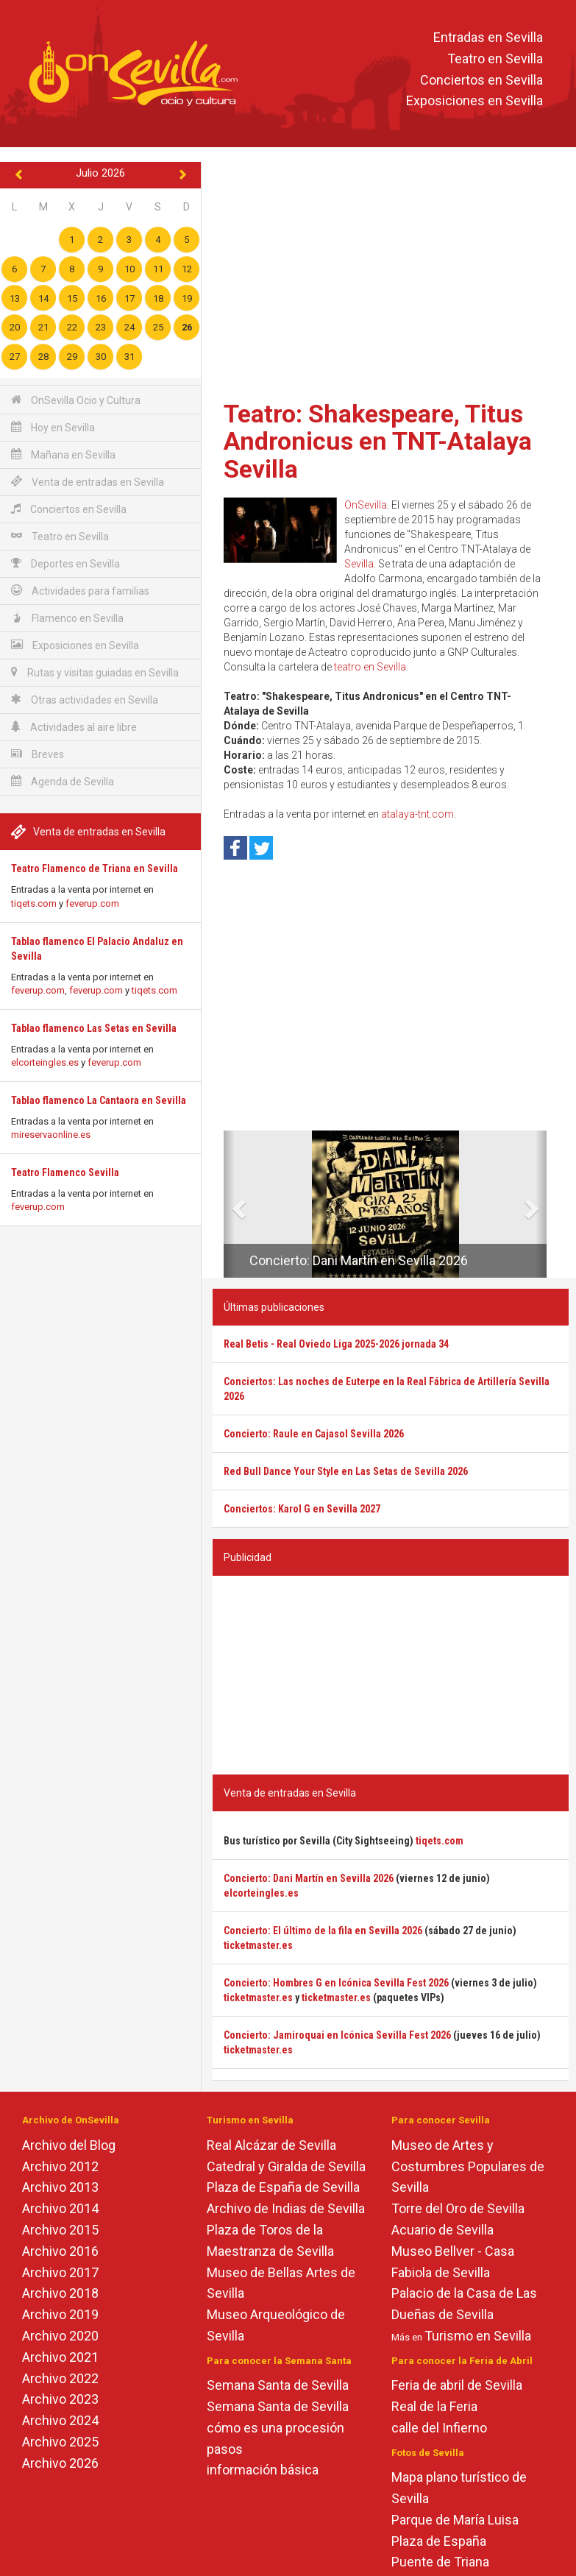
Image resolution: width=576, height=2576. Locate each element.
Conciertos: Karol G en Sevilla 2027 (302, 1509)
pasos (225, 2449)
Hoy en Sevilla (53, 427)
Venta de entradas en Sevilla (87, 481)
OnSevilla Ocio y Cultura (76, 400)
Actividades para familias (80, 590)
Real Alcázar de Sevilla (271, 2145)
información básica (263, 2469)
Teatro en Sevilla (495, 58)
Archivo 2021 (60, 2357)
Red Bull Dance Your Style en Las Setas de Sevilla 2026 (346, 1471)
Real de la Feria (434, 2406)
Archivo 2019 (60, 2314)
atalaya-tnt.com (417, 814)
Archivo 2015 (60, 2229)
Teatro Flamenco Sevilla (65, 1172)
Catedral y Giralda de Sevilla (286, 2166)
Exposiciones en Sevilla (474, 101)
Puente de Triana (440, 2561)
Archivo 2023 (60, 2399)
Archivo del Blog (68, 2145)
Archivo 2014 (60, 2208)
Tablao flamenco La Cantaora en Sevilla (98, 1100)
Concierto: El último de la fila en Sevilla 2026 (323, 1930)
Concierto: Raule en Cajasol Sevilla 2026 (314, 1434)
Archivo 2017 (60, 2272)
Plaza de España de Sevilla (283, 2187)
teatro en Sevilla (370, 667)
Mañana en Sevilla (63, 454)
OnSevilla (365, 505)
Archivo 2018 (60, 2293)
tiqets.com (34, 903)
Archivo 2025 (60, 2441)
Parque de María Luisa (455, 2519)
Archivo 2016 (60, 2251)
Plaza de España (438, 2541)
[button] (229, 1204)
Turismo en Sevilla (477, 2335)
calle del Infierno (439, 2427)
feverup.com (92, 903)
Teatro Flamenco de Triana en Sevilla (94, 868)
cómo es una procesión (275, 2427)
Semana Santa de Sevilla (278, 2385)
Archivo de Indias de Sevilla (286, 2208)
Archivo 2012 (60, 2166)
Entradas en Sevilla (488, 37)
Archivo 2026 (60, 2463)
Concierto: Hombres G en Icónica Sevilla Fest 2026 (336, 1983)
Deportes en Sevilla (65, 563)
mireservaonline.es (50, 1134)
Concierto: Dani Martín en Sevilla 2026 (358, 1260)
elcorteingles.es (45, 1062)
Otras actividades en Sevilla (84, 699)
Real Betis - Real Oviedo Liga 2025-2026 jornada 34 (336, 1344)
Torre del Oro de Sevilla (458, 2208)
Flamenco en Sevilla (67, 618)
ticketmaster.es (258, 1945)
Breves (37, 754)
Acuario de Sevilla (442, 2229)
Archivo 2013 (60, 2187)
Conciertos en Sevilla (481, 80)
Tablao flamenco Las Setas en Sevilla (94, 1028)
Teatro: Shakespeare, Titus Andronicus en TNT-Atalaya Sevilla (378, 441)
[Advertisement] (391, 276)
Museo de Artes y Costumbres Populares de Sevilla (467, 2166)
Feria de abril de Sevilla (456, 2385)
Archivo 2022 (60, 2378)
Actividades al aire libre (74, 727)
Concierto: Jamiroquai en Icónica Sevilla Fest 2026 (337, 2035)
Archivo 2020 (60, 2335)
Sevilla (359, 564)
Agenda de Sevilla (62, 781)
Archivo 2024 (60, 2420)
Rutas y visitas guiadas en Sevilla (95, 672)
